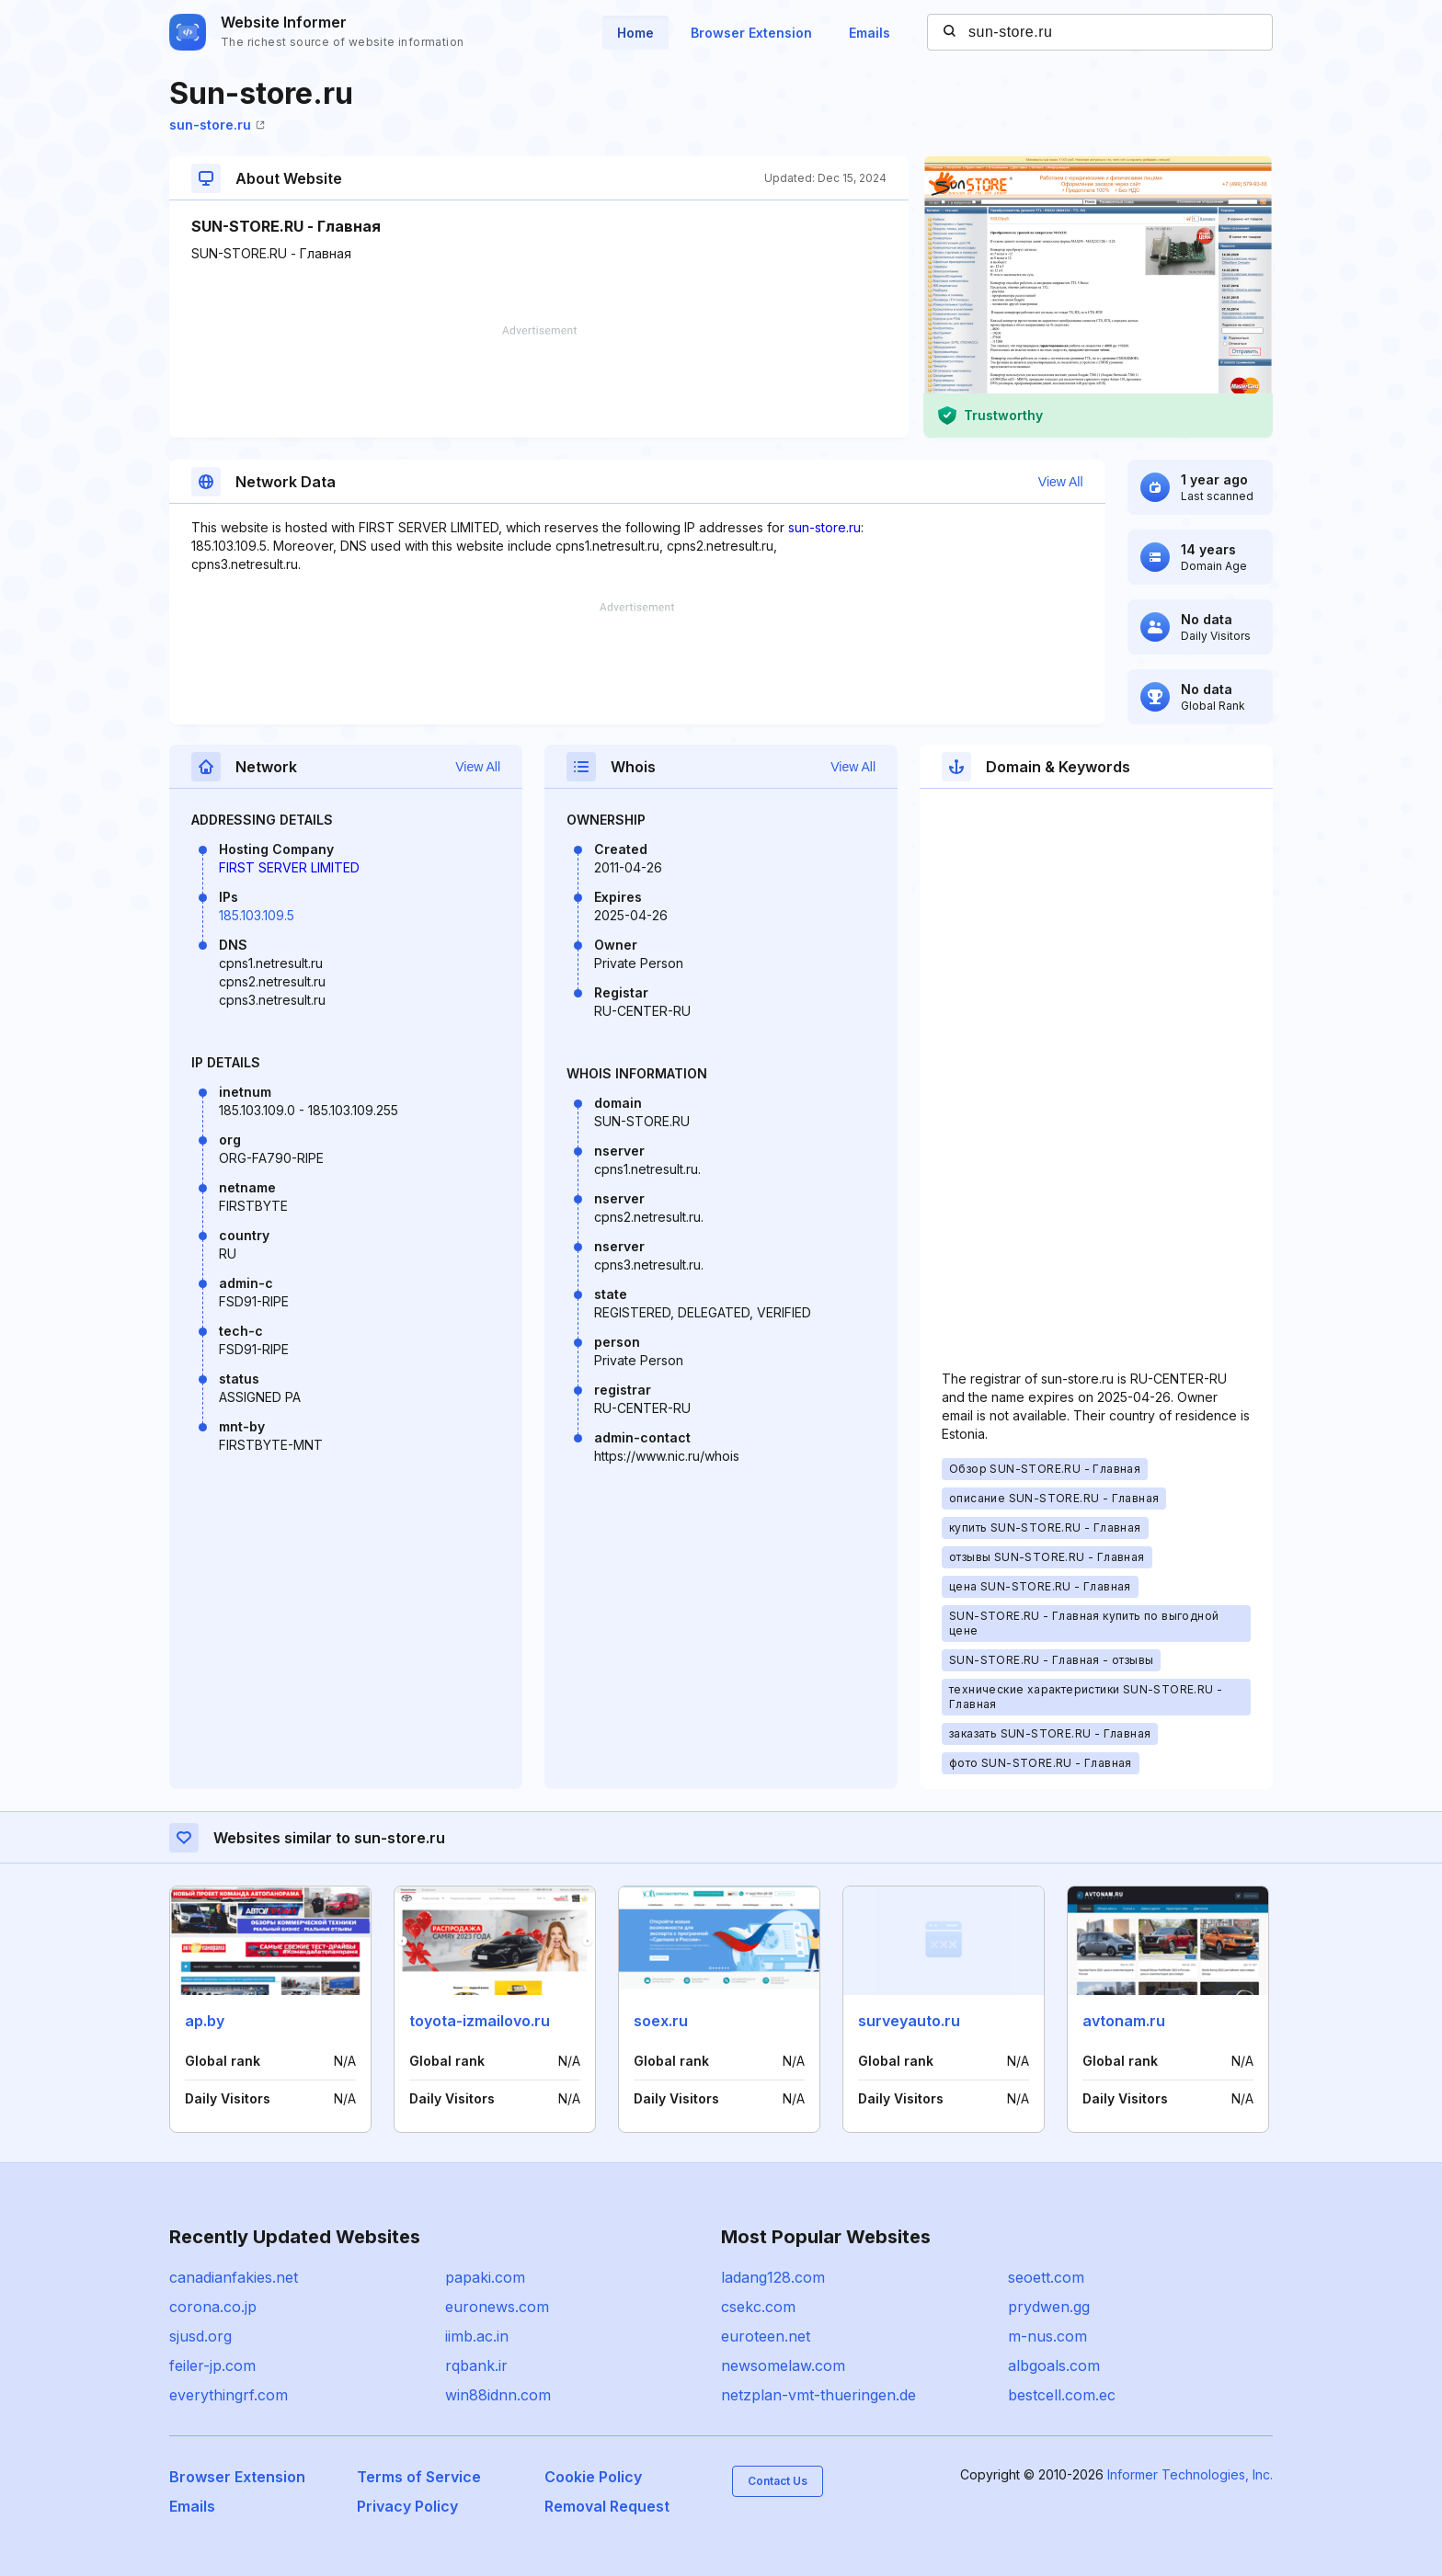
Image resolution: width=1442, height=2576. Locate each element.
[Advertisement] (539, 381)
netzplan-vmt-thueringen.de (818, 2395)
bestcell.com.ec (1062, 2395)
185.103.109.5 (256, 915)
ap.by (204, 2021)
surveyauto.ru (909, 2021)
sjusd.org (200, 2336)
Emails (869, 32)
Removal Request (607, 2506)
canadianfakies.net (233, 2277)
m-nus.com (1047, 2336)
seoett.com (1046, 2277)
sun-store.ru (217, 124)
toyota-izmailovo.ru (479, 2021)
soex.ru (661, 2021)
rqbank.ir (476, 2365)
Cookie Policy (593, 2477)
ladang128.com (773, 2277)
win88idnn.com (498, 2395)
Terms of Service (419, 2477)
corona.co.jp (213, 2306)
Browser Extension (751, 32)
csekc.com (758, 2306)
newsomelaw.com (783, 2365)
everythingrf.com (228, 2395)
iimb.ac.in (477, 2336)
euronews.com (497, 2306)
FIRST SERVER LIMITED (289, 867)
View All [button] (1060, 481)
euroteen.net (765, 2336)
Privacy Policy (407, 2506)
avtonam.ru (1123, 2021)
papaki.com (485, 2277)
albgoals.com (1054, 2365)
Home (635, 32)
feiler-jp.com (212, 2365)
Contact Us (777, 2481)
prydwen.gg (1049, 2306)
